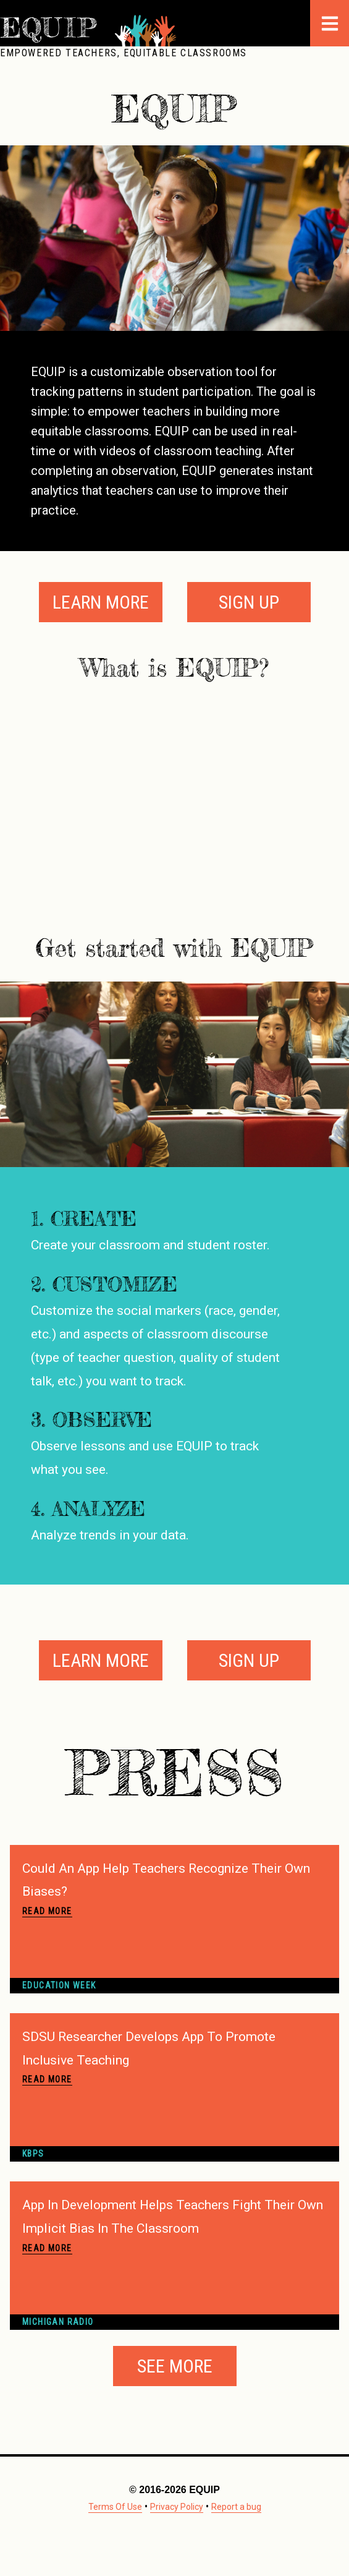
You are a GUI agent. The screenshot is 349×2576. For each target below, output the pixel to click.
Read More (47, 1911)
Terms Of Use (115, 2507)
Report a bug (236, 2507)
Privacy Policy (176, 2507)
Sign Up (249, 602)
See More (174, 2366)
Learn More (101, 602)
